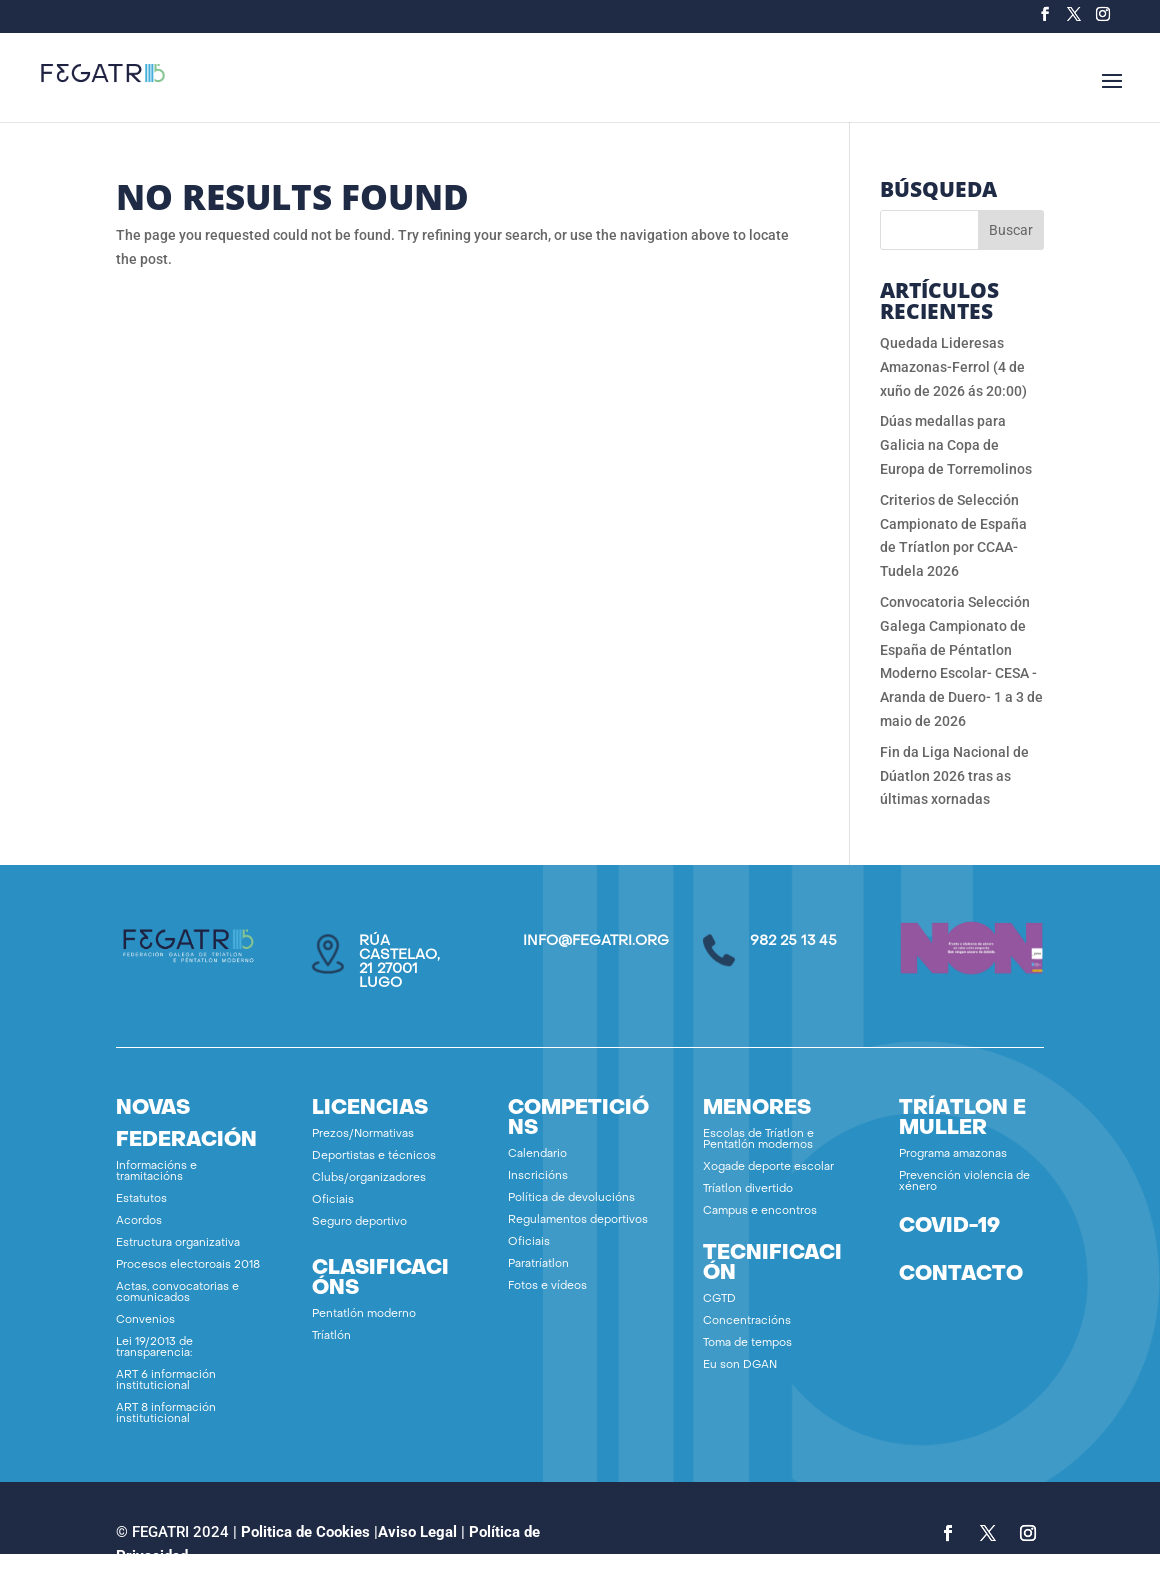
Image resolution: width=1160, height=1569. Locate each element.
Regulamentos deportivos (578, 1220)
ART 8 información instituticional (166, 1414)
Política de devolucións (571, 1198)
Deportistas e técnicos (374, 1156)
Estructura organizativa (178, 1243)
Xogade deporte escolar (768, 1167)
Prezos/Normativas (363, 1134)
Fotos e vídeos (547, 1286)
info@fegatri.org (596, 941)
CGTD (719, 1299)
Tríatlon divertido (748, 1189)
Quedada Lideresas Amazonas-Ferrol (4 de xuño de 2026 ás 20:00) (953, 367)
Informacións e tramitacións (156, 1172)
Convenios (145, 1320)
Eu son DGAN (740, 1365)
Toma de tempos (747, 1343)
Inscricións (538, 1176)
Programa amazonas (953, 1154)
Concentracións (747, 1321)
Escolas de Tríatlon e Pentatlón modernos (758, 1140)
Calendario (537, 1154)
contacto (961, 1275)
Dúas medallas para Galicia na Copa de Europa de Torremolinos (956, 445)
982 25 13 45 (793, 941)
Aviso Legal (417, 1532)
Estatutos (141, 1199)
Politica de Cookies (305, 1532)
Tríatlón (331, 1336)
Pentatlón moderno (364, 1314)
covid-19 (949, 1227)
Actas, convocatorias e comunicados (177, 1293)
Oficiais (333, 1200)
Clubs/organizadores (369, 1178)
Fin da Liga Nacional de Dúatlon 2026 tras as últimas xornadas (954, 776)
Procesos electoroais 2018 (188, 1265)
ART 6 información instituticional (166, 1381)
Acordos (139, 1221)
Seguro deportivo (359, 1222)
